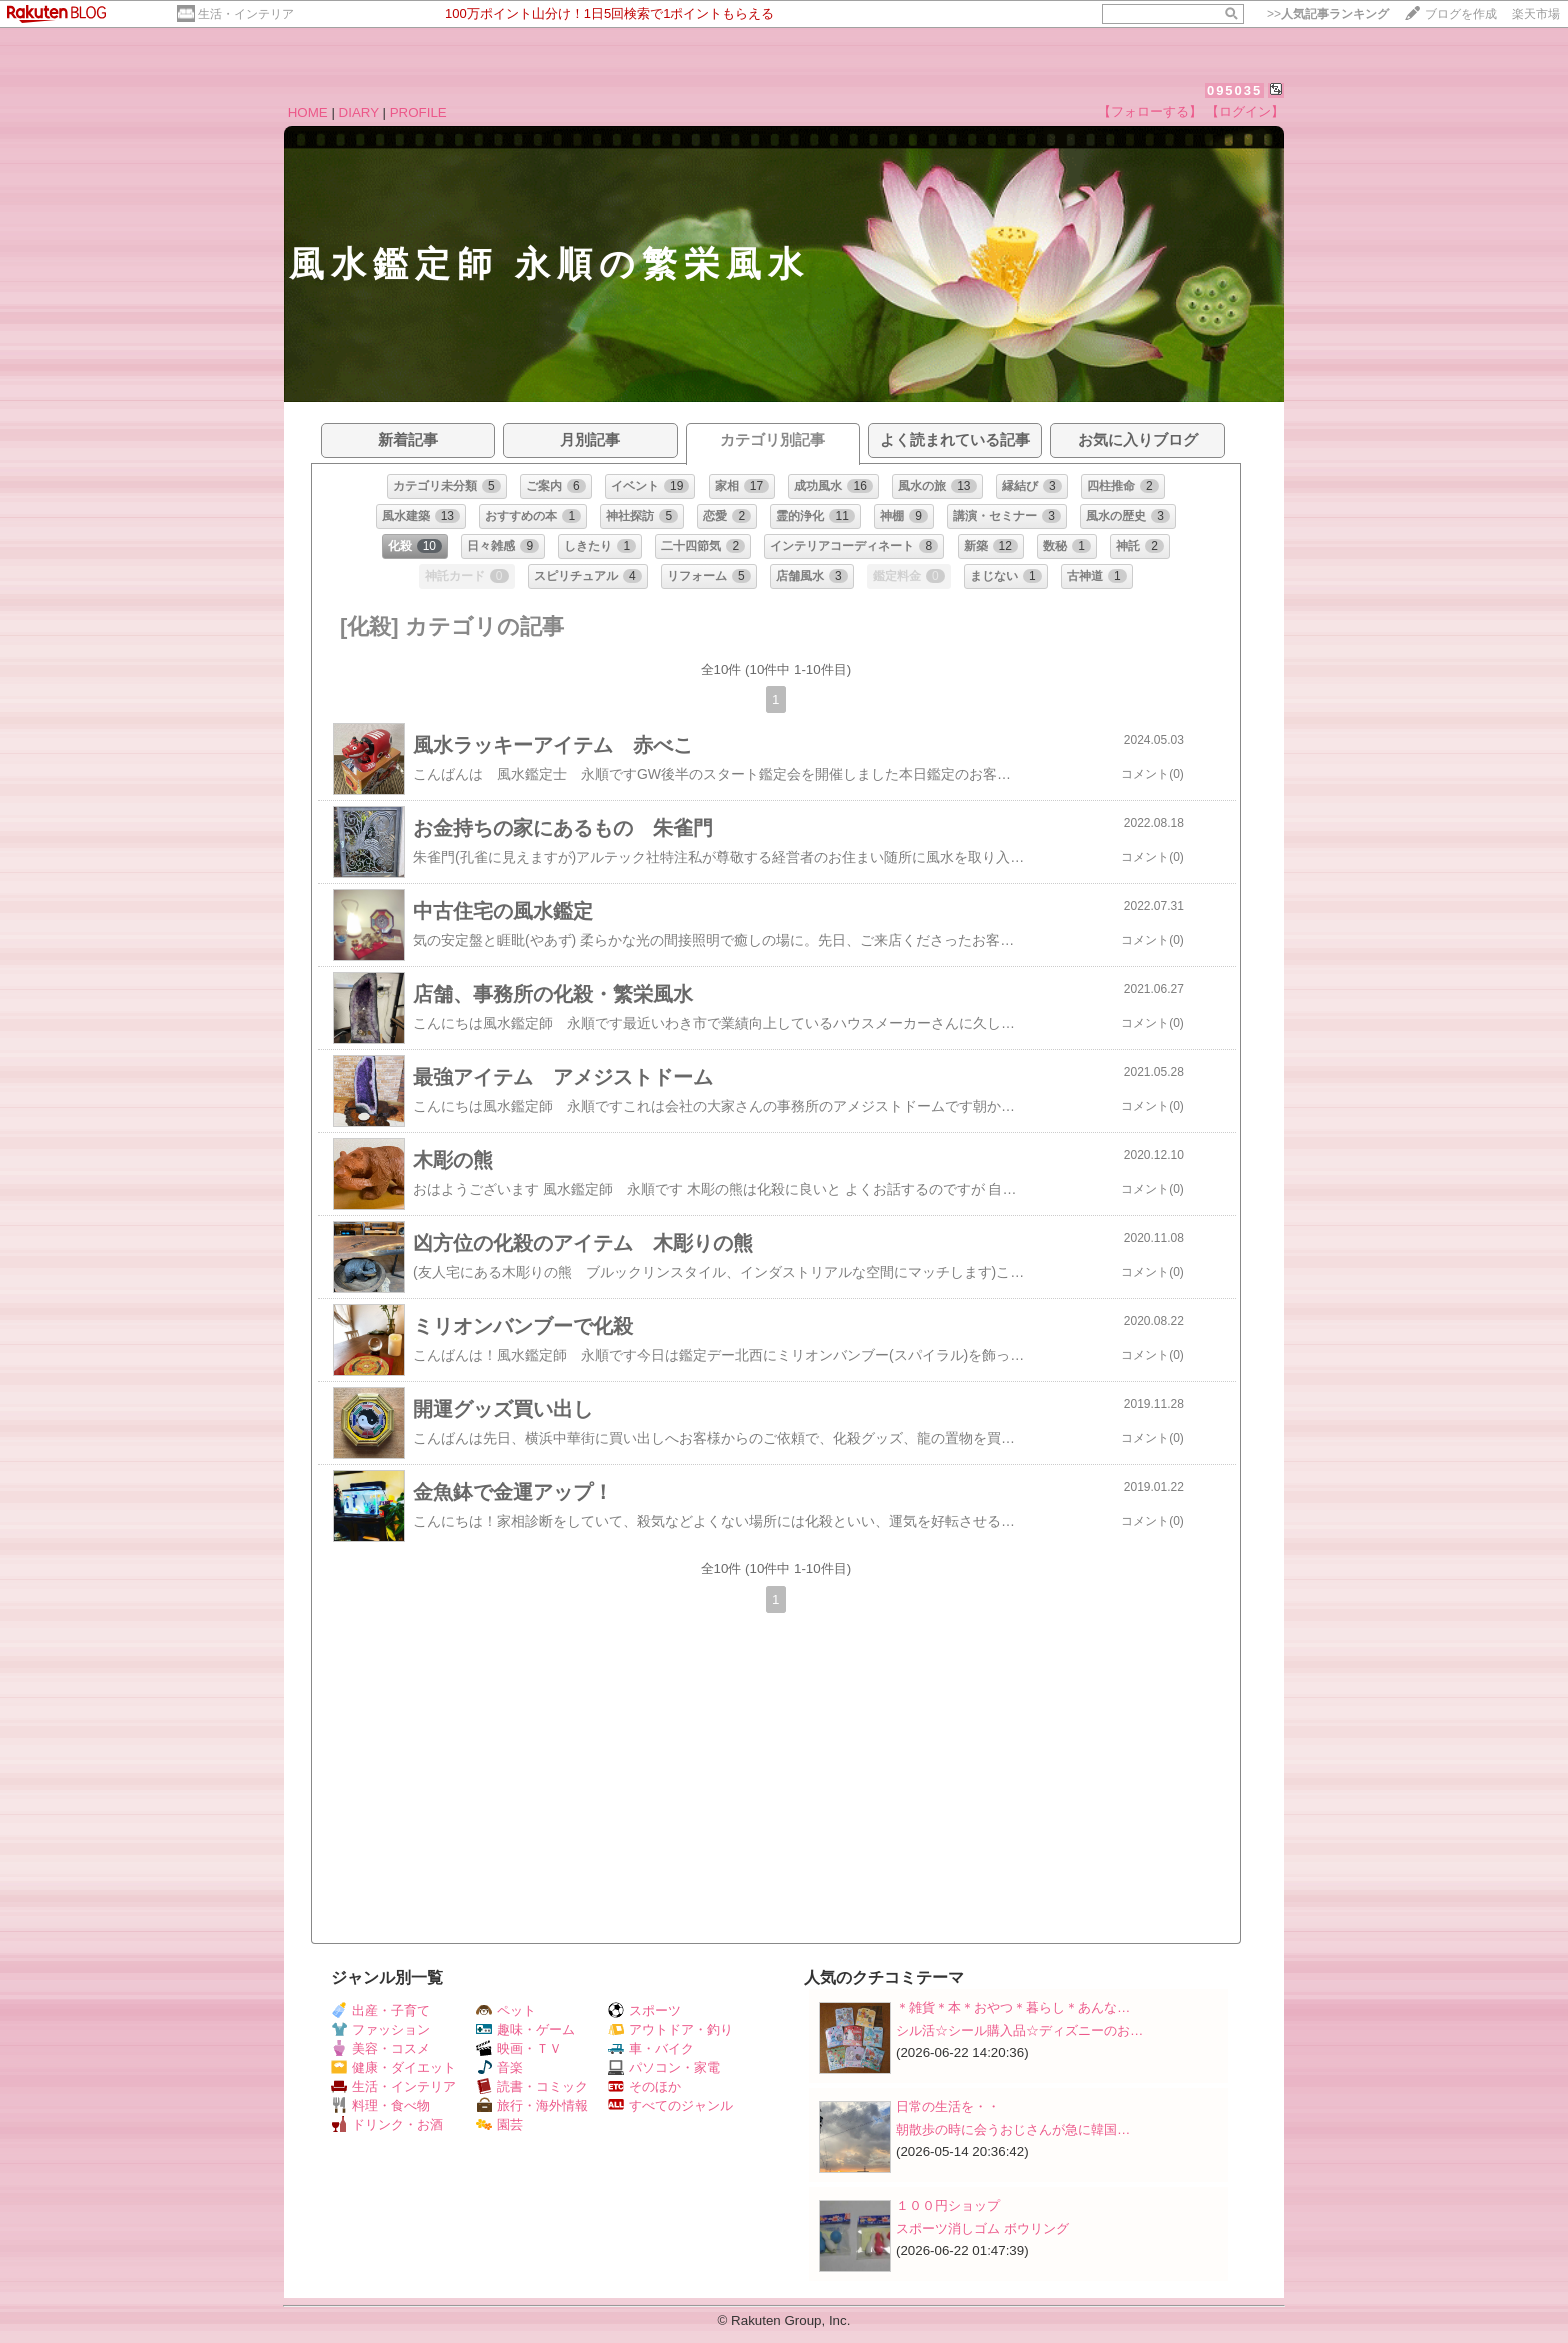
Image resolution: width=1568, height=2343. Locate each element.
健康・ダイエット (393, 2067)
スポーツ (644, 2010)
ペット (506, 2010)
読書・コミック (532, 2086)
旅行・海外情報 (532, 2105)
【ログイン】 (1245, 111)
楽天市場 (1536, 14)
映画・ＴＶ (519, 2048)
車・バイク (651, 2048)
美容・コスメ (380, 2048)
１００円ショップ (948, 2205)
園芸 (499, 2124)
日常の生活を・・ (948, 2106)
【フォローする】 (1150, 111)
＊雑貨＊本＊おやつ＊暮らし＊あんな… (1013, 2007)
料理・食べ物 (380, 2105)
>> (1328, 14)
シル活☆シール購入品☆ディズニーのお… (1019, 2030)
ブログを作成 (1461, 14)
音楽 (499, 2067)
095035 (1234, 90)
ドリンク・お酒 (387, 2124)
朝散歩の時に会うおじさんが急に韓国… (1013, 2129)
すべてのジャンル (670, 2105)
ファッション (380, 2029)
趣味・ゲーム (525, 2029)
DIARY (359, 112)
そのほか (644, 2086)
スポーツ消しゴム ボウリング (982, 2228)
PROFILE (418, 112)
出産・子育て (380, 2010)
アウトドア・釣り (670, 2029)
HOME (308, 112)
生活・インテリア (246, 14)
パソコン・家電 (664, 2067)
